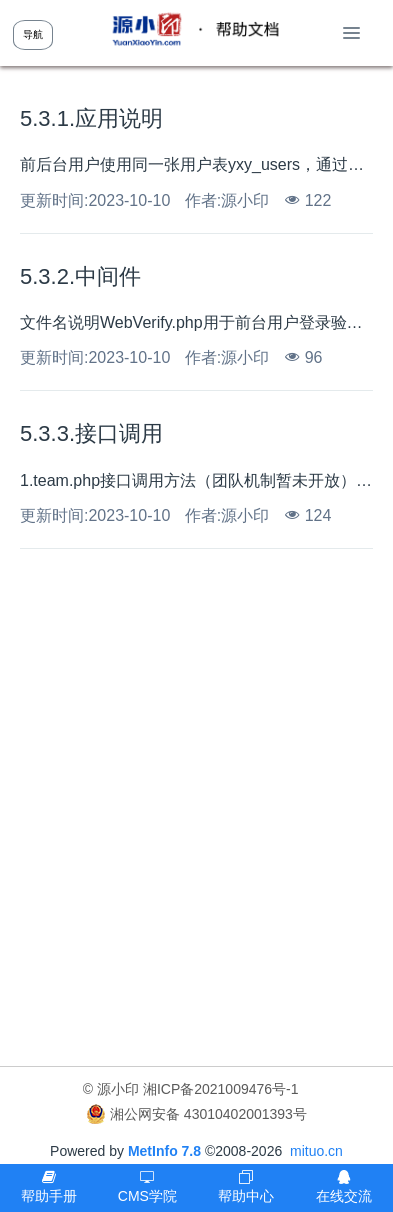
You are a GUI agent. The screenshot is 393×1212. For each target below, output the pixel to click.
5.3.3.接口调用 (91, 433)
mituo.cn (316, 1151)
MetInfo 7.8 (164, 1151)
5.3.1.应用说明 (91, 118)
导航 (33, 34)
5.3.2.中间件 (80, 276)
